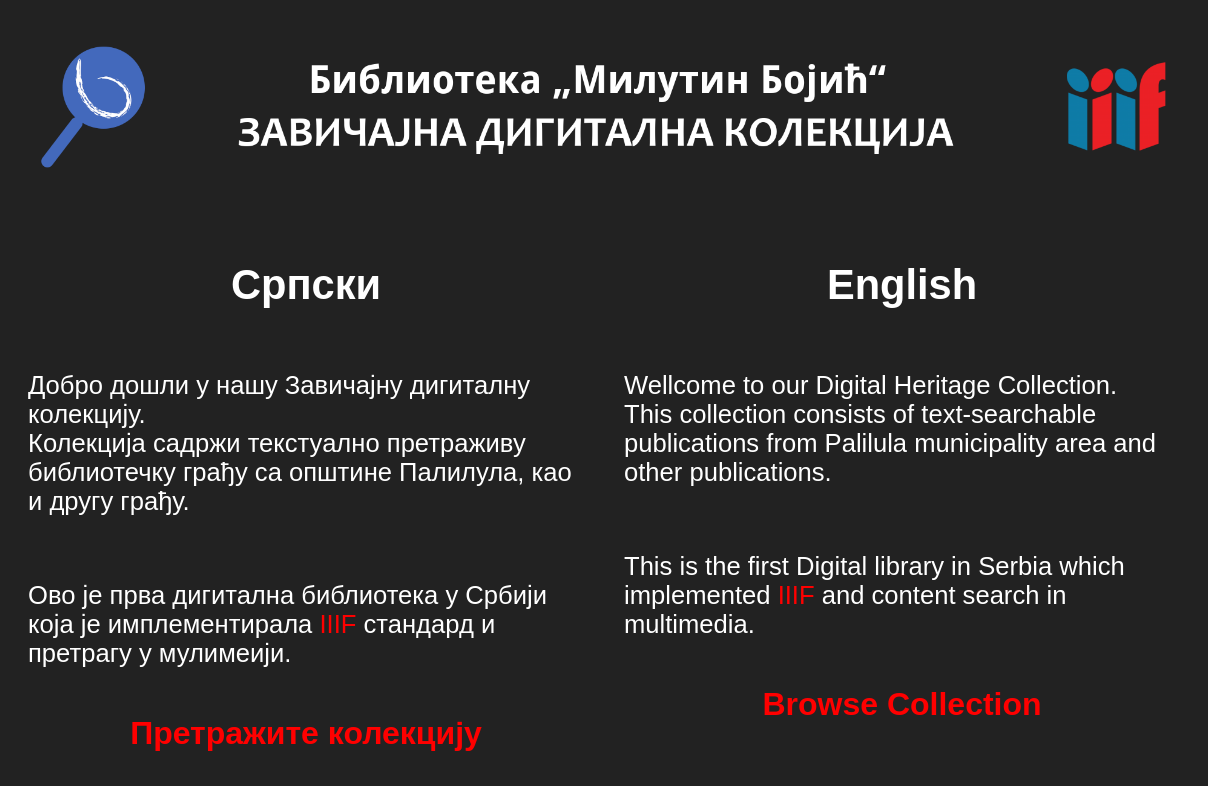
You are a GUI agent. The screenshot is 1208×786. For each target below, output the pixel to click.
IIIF (337, 624)
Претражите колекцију (306, 733)
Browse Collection (901, 704)
